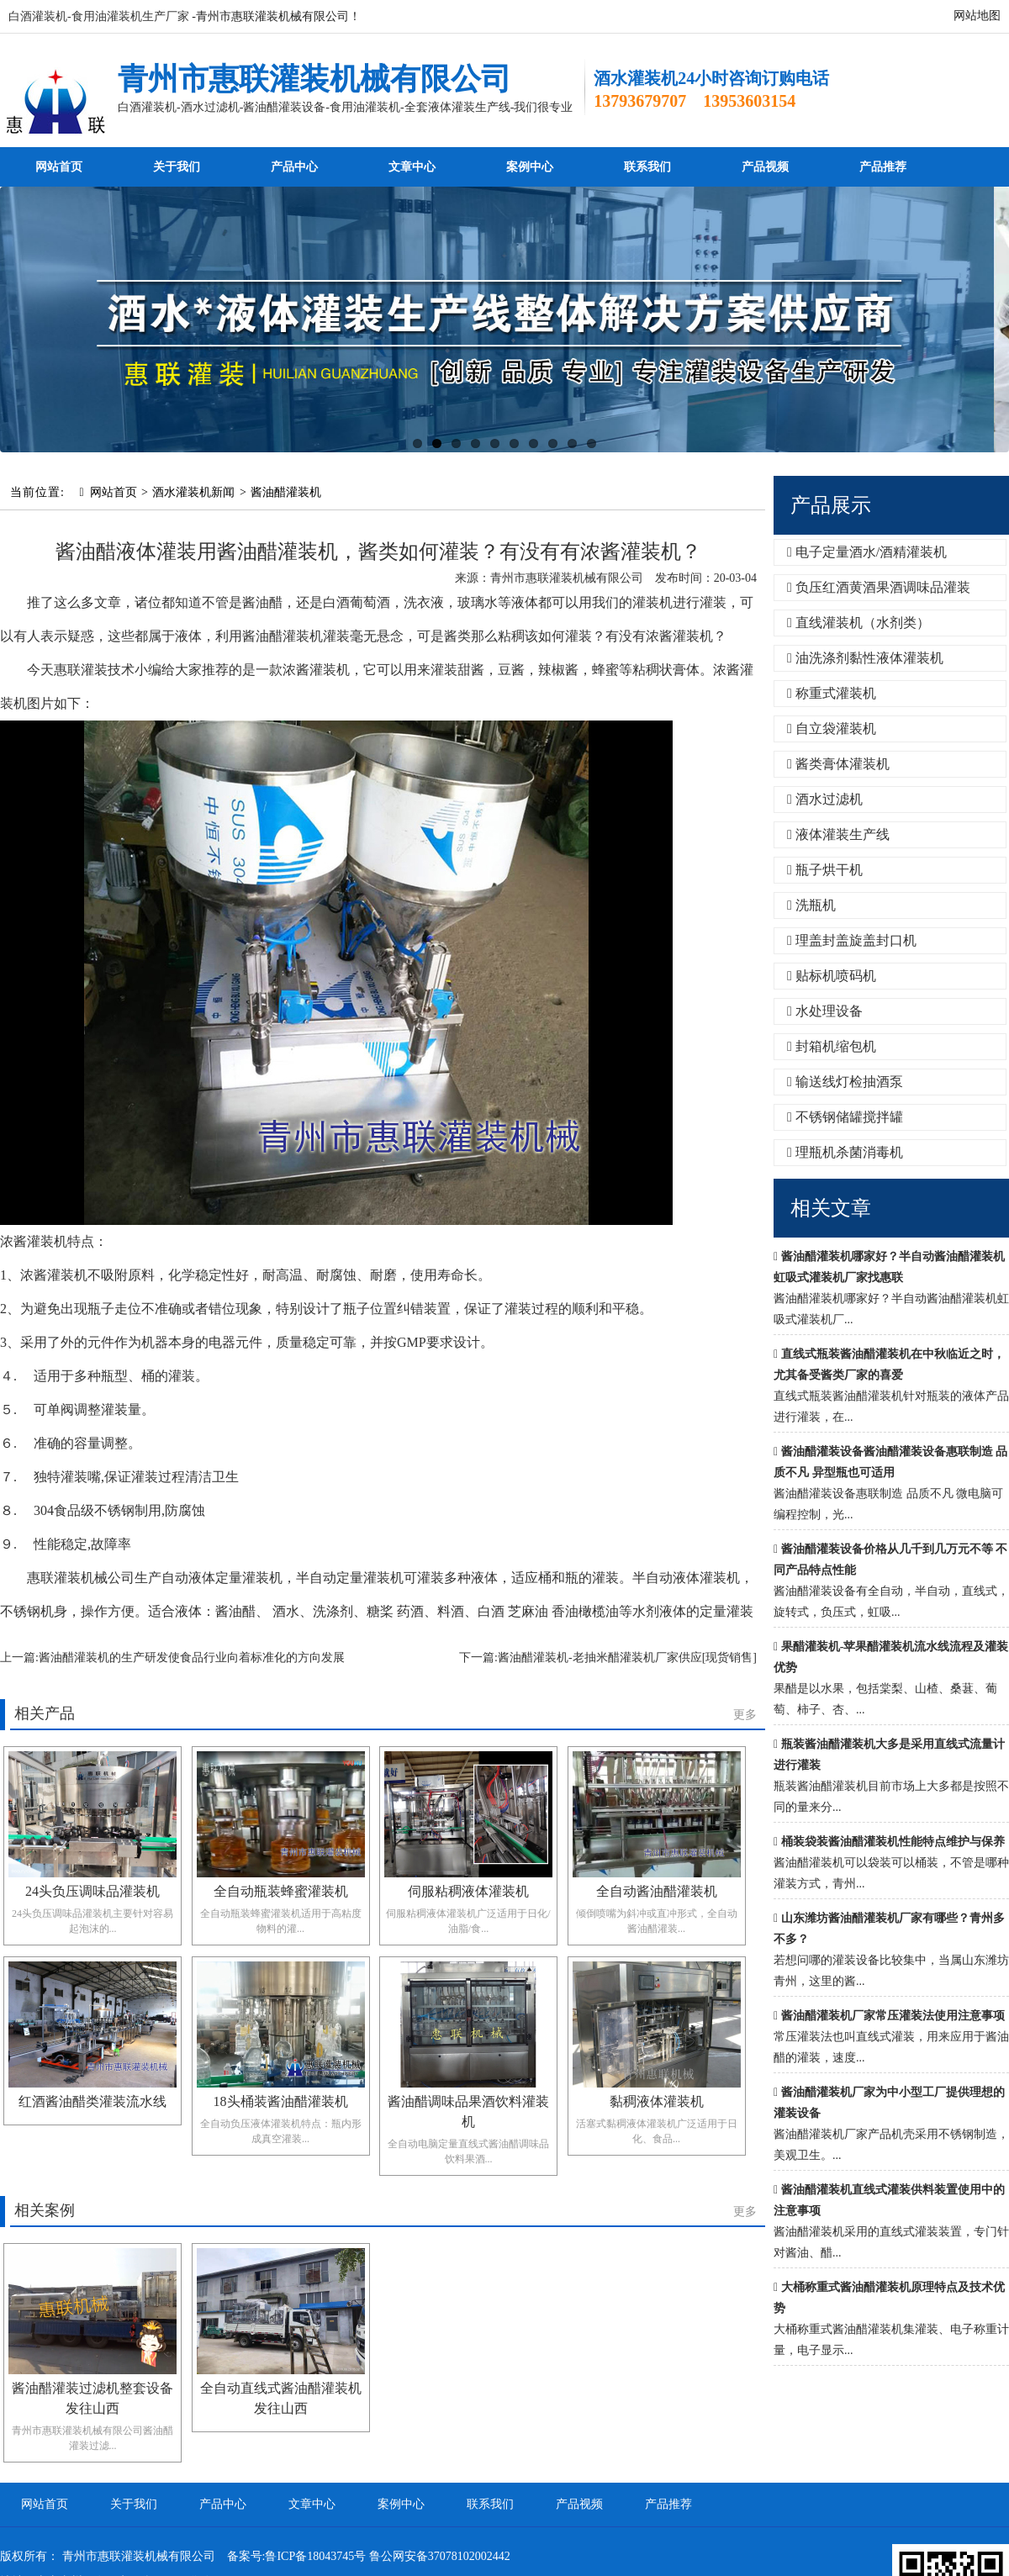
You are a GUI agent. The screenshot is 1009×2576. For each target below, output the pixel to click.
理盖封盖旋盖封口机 (852, 940)
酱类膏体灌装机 (838, 764)
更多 (745, 1714)
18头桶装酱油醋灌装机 (281, 2101)
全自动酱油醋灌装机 (656, 1891)
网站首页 (58, 167)
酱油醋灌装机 (286, 492)
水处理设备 (825, 1011)
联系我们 (647, 167)
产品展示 (830, 505)
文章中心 (412, 167)
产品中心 (294, 167)
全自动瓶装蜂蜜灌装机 (281, 1891)
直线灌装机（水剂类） (858, 622)
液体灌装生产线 (838, 834)
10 (591, 443)
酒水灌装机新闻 (193, 492)
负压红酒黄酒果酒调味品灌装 (878, 587)
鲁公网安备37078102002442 (439, 2556)
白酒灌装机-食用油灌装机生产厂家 (98, 16)
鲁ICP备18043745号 (315, 2556)
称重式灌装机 (831, 693)
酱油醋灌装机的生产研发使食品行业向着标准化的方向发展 (192, 1657)
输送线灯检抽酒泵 (845, 1081)
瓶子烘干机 (825, 870)
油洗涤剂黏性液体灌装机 (865, 658)
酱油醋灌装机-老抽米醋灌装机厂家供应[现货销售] (627, 1657)
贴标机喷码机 (831, 976)
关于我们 (176, 167)
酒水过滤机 (825, 799)
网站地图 (977, 15)
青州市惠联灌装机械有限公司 (314, 79)
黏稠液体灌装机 (657, 2101)
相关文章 (830, 1208)
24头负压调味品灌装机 (92, 1891)
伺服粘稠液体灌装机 (468, 1891)
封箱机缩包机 (831, 1046)
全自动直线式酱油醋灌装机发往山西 (281, 2398)
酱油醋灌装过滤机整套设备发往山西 (92, 2398)
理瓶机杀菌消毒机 (845, 1152)
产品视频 (765, 167)
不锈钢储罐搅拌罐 (845, 1117)
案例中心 (529, 167)
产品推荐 (882, 167)
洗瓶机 (811, 905)
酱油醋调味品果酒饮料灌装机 (468, 2111)
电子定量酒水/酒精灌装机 (867, 552)
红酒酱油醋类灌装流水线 (92, 2101)
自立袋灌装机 (831, 728)
